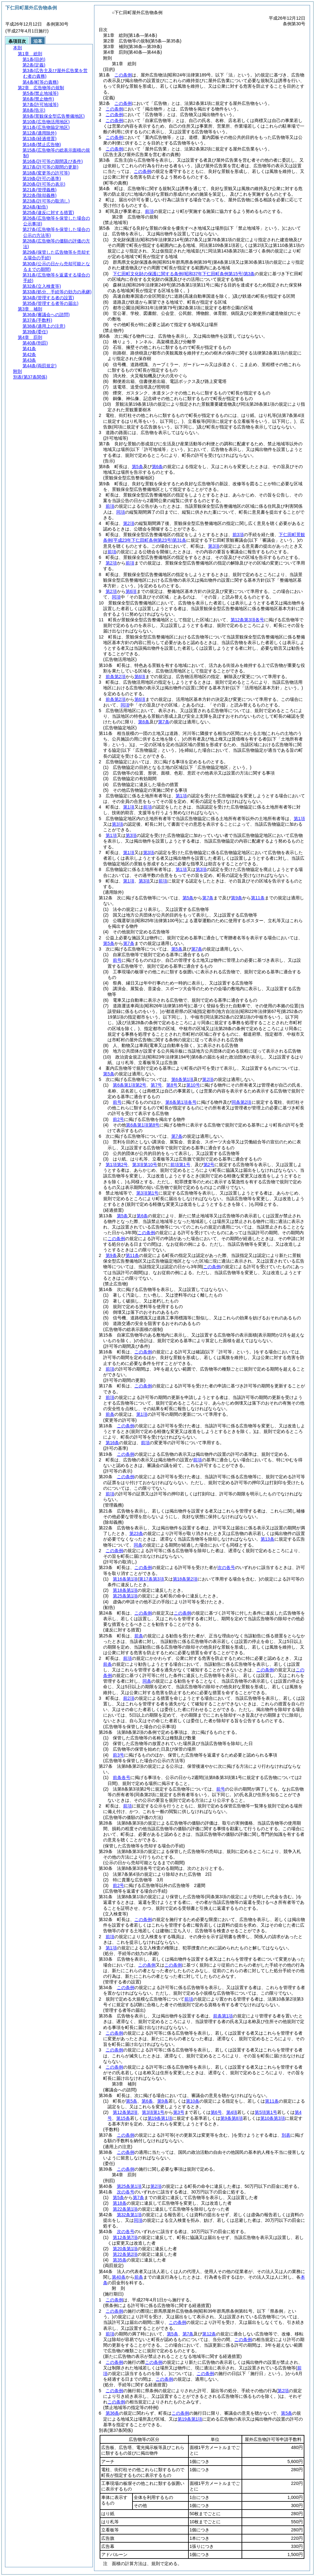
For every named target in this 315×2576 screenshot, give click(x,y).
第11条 (258, 897)
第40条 (119, 2277)
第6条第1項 (182, 1079)
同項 (120, 512)
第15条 (123, 2118)
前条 (110, 1414)
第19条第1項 (160, 2118)
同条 (138, 1544)
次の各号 (226, 1567)
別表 (286, 2135)
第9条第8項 (231, 2118)
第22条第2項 (125, 2254)
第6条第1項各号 (181, 1102)
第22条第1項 (125, 2209)
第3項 (213, 546)
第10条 (193, 2101)
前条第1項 (223, 2015)
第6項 (131, 591)
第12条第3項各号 (247, 619)
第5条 (137, 466)
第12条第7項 (125, 2237)
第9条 (236, 897)
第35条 (120, 2259)
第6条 (157, 466)
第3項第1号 (147, 1192)
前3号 (118, 1754)
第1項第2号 (117, 1164)
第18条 (120, 2203)
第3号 (178, 2112)
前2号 (118, 1119)
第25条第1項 (125, 1595)
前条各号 (121, 1777)
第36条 (112, 2413)
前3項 (238, 534)
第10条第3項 (272, 2118)
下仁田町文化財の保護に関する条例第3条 (184, 273)
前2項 (128, 1698)
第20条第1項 (125, 2248)
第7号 (156, 1085)
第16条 (112, 1442)
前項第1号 (180, 1164)
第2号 (209, 1164)
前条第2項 (116, 676)
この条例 (123, 74)
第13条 (267, 1539)
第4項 (232, 2112)
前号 (117, 960)
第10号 (193, 1085)
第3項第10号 (144, 1164)
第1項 (181, 795)
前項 (149, 211)
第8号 (172, 1085)
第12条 (209, 2333)
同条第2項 (242, 1102)
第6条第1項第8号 (142, 1124)
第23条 (136, 1533)
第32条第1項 (129, 2214)
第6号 (216, 2112)
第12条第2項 (125, 2112)
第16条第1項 (125, 1578)
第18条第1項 (125, 1590)
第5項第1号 (266, 2112)
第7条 (163, 721)
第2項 (128, 523)
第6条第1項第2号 (129, 1085)
